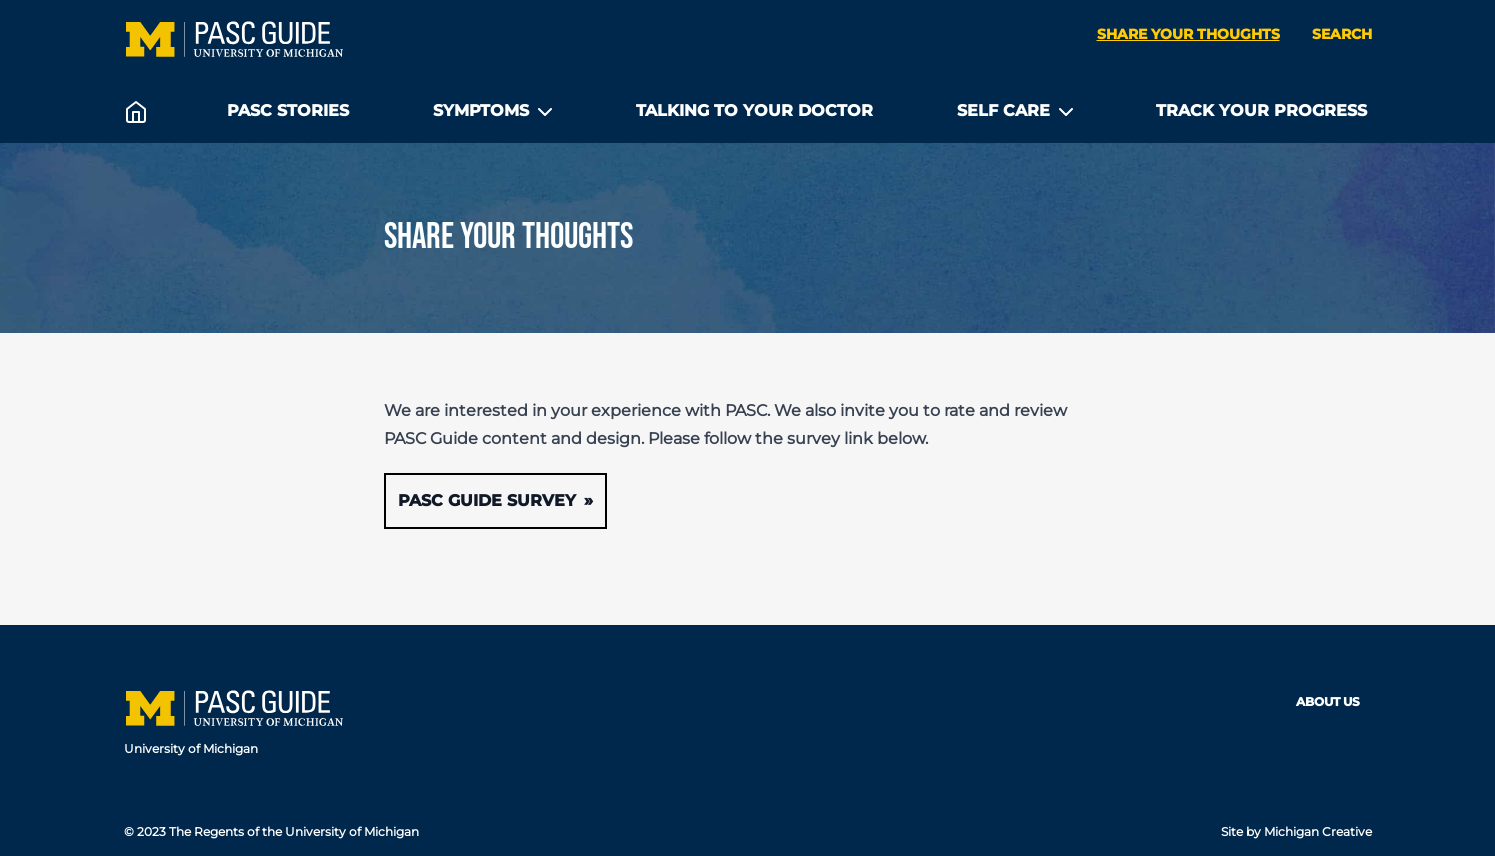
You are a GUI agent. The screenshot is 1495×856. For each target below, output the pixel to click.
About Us (1328, 701)
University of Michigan (191, 748)
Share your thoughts (1188, 34)
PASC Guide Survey (487, 500)
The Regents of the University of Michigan (294, 831)
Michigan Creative (1318, 831)
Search (1342, 34)
